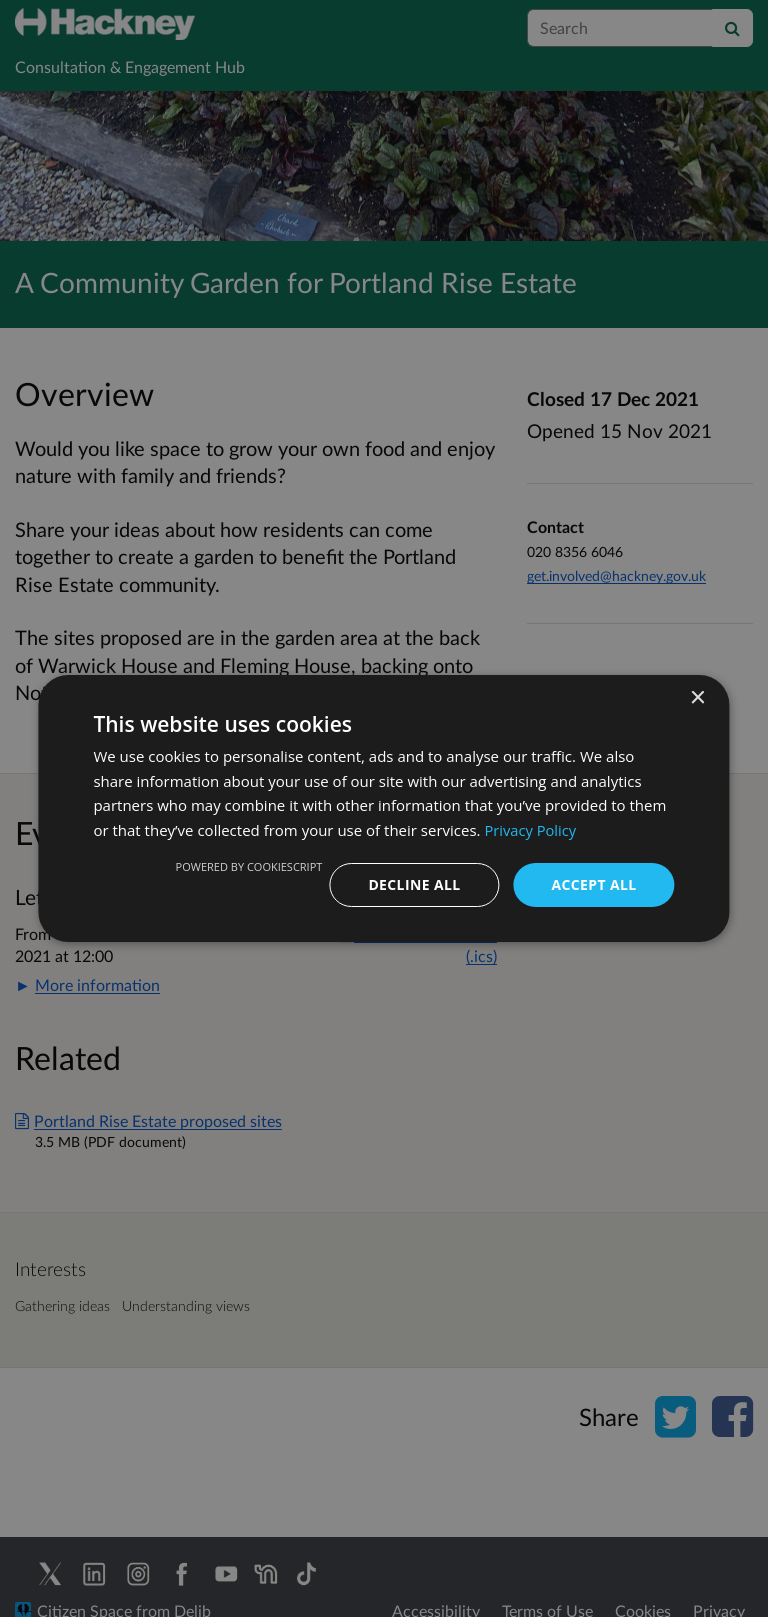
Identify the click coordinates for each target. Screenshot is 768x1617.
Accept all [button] (593, 884)
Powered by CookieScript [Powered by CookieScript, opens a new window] (248, 866)
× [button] (697, 697)
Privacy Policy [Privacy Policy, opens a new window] (531, 830)
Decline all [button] (414, 884)
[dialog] (384, 808)
